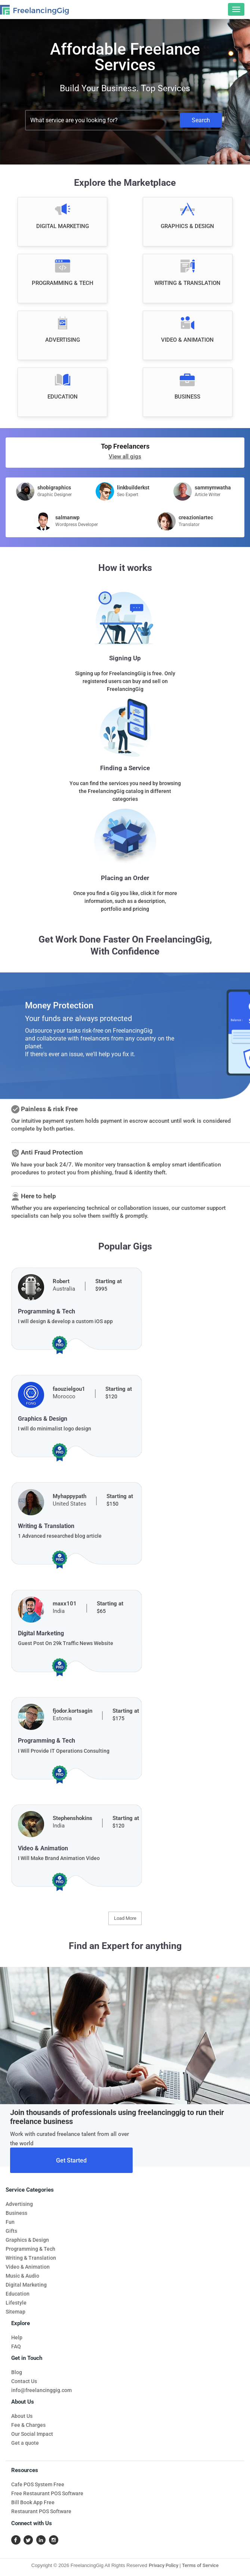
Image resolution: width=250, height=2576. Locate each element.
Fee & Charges (28, 2425)
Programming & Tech (30, 2249)
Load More (125, 1918)
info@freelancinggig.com (41, 2390)
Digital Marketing (26, 2285)
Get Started (71, 2160)
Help (16, 2337)
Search (201, 120)
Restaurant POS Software (41, 2511)
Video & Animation (28, 2267)
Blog (16, 2372)
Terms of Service (200, 2565)
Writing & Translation (31, 2258)
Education (18, 2294)
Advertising (19, 2204)
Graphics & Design (27, 2240)
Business (16, 2213)
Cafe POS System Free (37, 2484)
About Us (22, 2416)
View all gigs (125, 456)
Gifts (11, 2231)
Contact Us (24, 2381)
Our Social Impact (32, 2434)
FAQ (16, 2346)
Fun (10, 2222)
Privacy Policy (163, 2565)
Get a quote (25, 2443)
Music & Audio (22, 2276)
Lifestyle (16, 2303)
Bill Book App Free (33, 2502)
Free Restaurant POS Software (47, 2493)
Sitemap (15, 2312)
